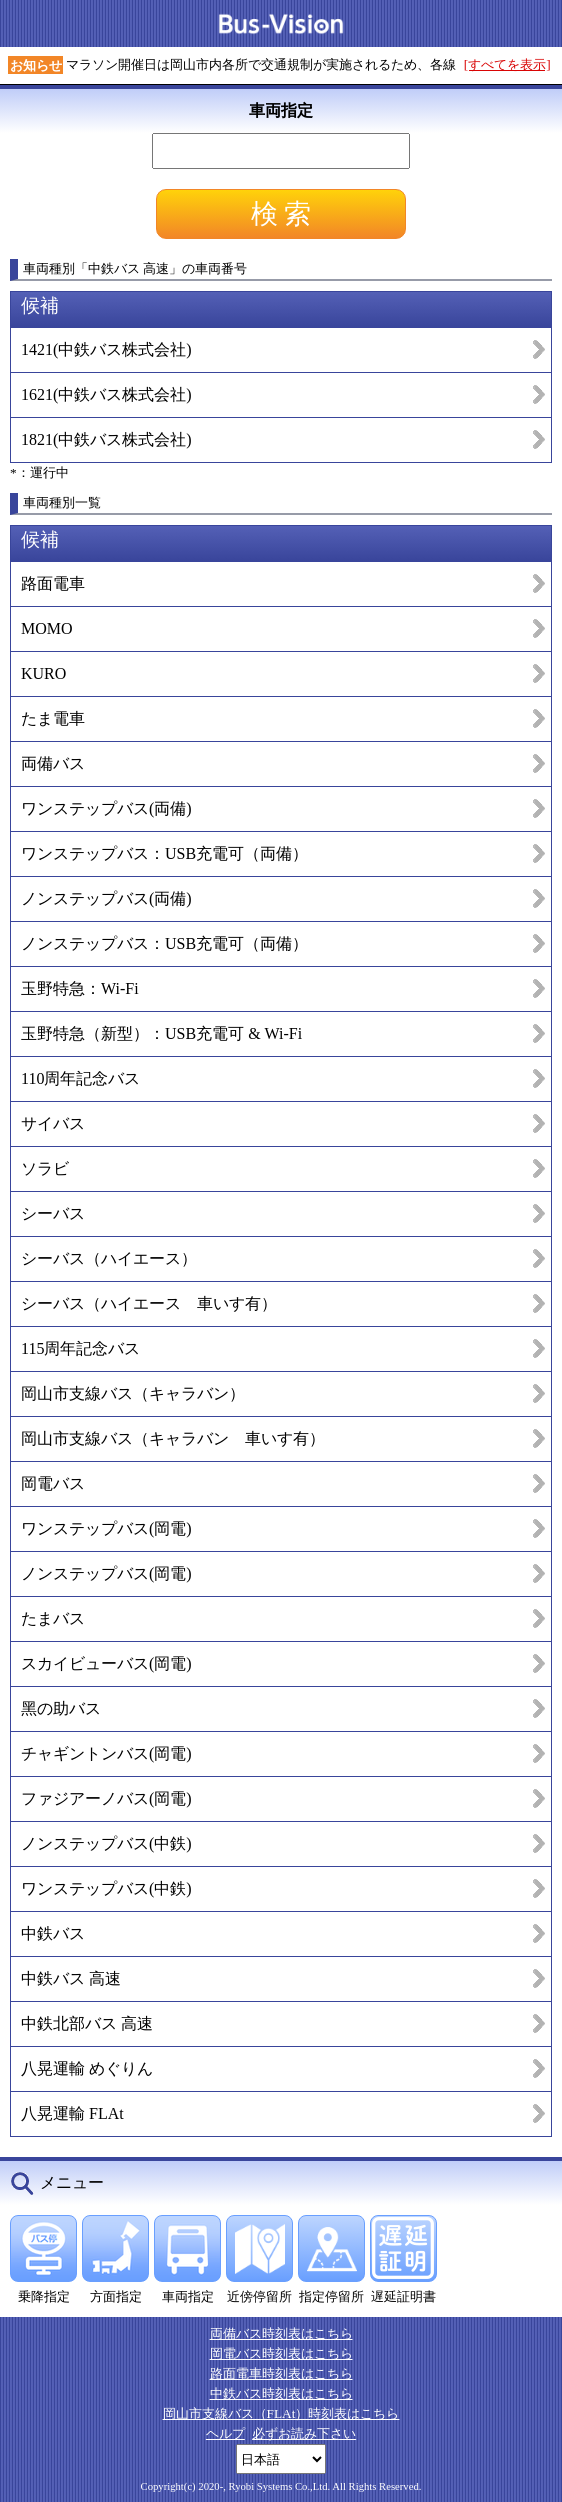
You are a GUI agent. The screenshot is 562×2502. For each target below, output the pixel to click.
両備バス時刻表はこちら (281, 2333)
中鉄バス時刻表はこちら (281, 2393)
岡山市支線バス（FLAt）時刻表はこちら (281, 2413)
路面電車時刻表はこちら (281, 2373)
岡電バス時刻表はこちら (281, 2353)
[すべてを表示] (507, 64)
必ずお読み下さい (304, 2433)
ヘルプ (225, 2433)
